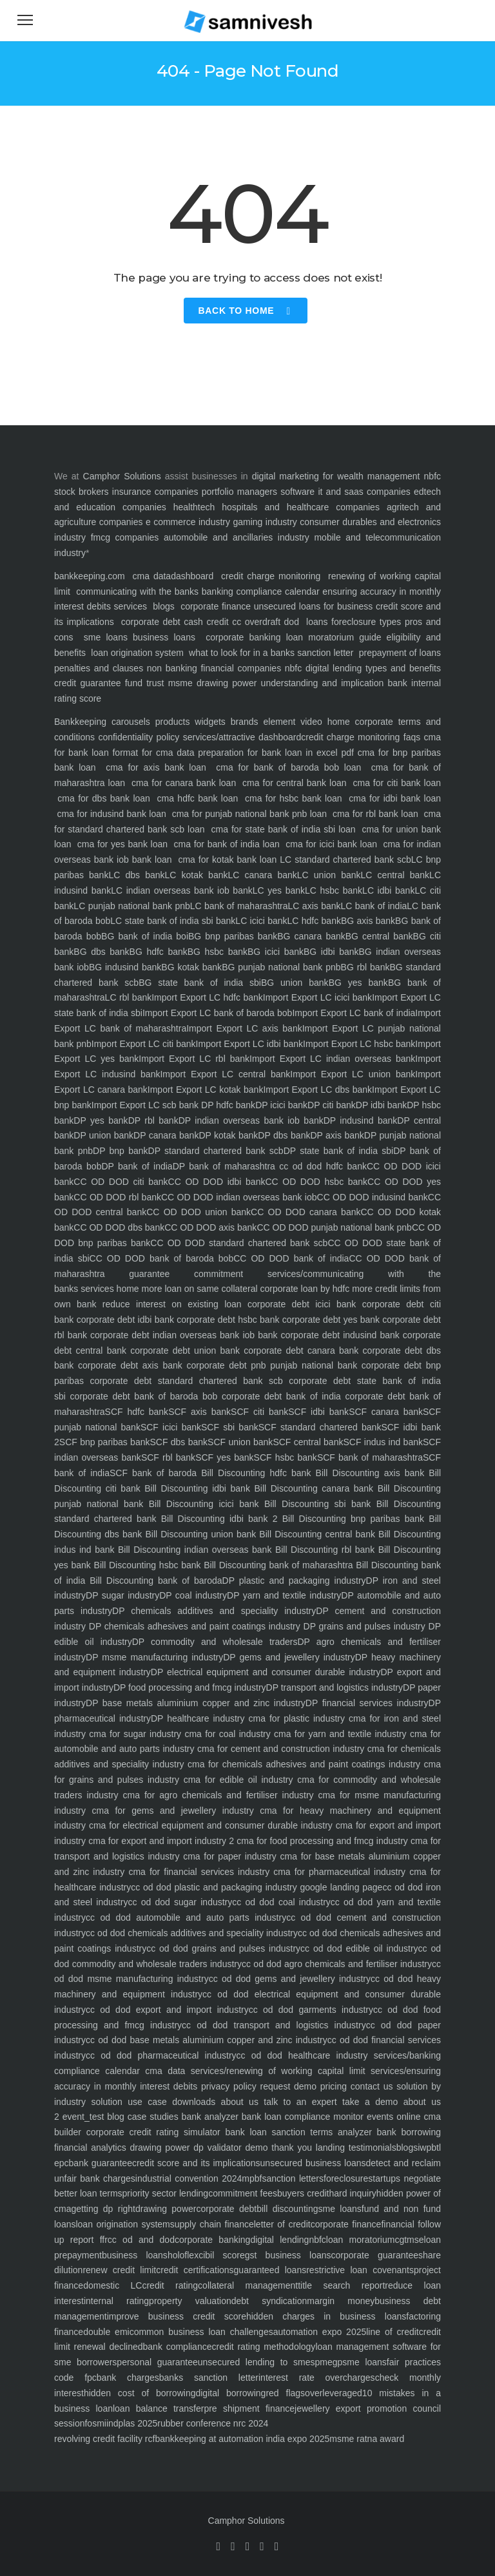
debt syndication (269, 2301)
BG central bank (379, 936)
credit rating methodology (263, 2346)
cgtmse (408, 2240)
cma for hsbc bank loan (293, 798)
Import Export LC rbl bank (194, 1058)
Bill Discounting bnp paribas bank (350, 1519)
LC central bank (395, 875)
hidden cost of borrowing (140, 2393)
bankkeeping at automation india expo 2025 (242, 2439)
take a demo (367, 2102)
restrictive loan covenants (360, 2270)
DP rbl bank (153, 1120)
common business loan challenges (201, 2332)
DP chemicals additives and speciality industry (214, 1611)
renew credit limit (119, 2270)
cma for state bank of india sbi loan (283, 829)
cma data (152, 576)
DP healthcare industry (198, 1718)
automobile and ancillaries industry (236, 537)
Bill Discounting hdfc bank (254, 1473)
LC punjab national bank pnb (131, 906)
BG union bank (295, 982)
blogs (163, 606)
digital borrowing (230, 2393)
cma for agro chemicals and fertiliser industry (216, 1795)
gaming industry (264, 522)
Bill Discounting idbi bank (195, 1488)
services (130, 606)
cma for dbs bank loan (103, 798)
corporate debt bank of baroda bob (141, 1396)
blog (114, 2116)
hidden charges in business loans (326, 2316)
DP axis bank (337, 1135)
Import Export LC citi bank (144, 1044)
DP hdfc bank (227, 1105)
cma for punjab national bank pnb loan (249, 814)
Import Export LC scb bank (145, 1105)
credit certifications (194, 2270)
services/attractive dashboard (240, 737)
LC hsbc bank (333, 890)
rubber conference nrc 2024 (212, 2423)
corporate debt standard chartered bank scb (183, 1381)
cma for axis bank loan (156, 767)
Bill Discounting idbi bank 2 (216, 1519)
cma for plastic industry (295, 1718)
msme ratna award (366, 2439)
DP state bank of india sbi (339, 1151)
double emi (106, 2332)
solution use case (126, 2102)
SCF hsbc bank (285, 1457)
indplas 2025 (131, 2423)
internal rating (116, 2301)
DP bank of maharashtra (224, 1166)
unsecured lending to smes (256, 2362)
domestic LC (112, 2285)
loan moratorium (360, 2240)
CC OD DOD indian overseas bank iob (239, 1197)
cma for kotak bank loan (227, 859)
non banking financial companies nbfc (224, 668)
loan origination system (137, 653)
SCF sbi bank (229, 1427)
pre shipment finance (249, 2408)
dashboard (192, 576)
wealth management (378, 476)
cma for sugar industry (133, 1734)
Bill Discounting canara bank (311, 1488)
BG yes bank (358, 982)
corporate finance (215, 606)
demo (255, 2147)
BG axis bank (368, 921)
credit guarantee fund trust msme (123, 683)
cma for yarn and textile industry (339, 1734)
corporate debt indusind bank (339, 1335)
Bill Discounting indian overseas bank (193, 1549)
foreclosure (346, 2178)
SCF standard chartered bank (320, 1427)
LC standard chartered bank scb (345, 859)
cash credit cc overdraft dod (241, 622)
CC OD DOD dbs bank (118, 1227)
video (308, 721)
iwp (424, 2147)
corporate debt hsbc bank (226, 1319)
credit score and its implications (196, 2163)
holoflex (183, 2255)
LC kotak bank (196, 875)
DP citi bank (331, 1105)
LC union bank (329, 875)
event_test (81, 2116)
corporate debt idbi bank (123, 1319)
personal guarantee (157, 2362)
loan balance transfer (158, 2408)
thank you (290, 2147)
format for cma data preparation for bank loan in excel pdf (231, 752)
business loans (161, 637)
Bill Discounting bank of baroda (153, 1580)
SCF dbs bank (179, 1442)
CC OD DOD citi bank (120, 1182)
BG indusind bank (125, 967)
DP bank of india (136, 1166)
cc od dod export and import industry (167, 2009)
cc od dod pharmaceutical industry (161, 2055)
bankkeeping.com (89, 576)
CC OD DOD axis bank (210, 1227)
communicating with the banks (136, 591)
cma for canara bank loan (183, 783)
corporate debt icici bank (299, 1304)
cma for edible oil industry (236, 1779)
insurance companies (155, 491)
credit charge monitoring (270, 576)
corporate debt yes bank (329, 1319)
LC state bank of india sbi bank (172, 921)
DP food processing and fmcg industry (189, 1687)
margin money (340, 2301)
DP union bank (103, 1135)
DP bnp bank (120, 1151)
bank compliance (177, 2346)
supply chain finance (212, 2224)
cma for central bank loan (294, 783)
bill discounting (287, 2209)
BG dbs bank (101, 952)
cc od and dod (141, 2240)
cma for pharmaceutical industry (337, 1872)
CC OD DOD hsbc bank (316, 1182)
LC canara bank (262, 875)
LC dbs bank (136, 875)
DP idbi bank (381, 1105)
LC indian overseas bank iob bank (182, 890)
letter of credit (282, 2224)
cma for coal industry (226, 1734)
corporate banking (240, 637)
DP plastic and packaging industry (294, 1580)
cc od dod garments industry (311, 2009)
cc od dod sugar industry (180, 1902)
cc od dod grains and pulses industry (223, 1948)
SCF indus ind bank (383, 1442)
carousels (128, 721)
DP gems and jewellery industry (289, 1657)
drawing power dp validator (184, 2147)
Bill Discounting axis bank (367, 1473)
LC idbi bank (388, 890)
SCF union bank (240, 1442)
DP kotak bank (228, 1135)
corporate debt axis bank (127, 1365)
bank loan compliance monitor (301, 2116)
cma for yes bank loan (122, 844)
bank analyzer (208, 2116)
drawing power (166, 2209)
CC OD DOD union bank (198, 1212)
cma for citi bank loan (396, 783)
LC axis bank (314, 906)
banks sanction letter (208, 2377)
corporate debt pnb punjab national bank (269, 1365)
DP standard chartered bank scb (216, 1151)
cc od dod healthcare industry (302, 2055)
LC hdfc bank (314, 921)
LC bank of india (374, 906)
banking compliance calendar (261, 591)
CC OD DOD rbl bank (117, 1197)
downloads (191, 2102)
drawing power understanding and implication (290, 683)
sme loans (106, 637)
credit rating (170, 2285)
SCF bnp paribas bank (104, 1442)
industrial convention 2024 (188, 2178)
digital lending (279, 2240)
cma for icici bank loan (331, 844)
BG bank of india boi (144, 936)
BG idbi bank (331, 952)
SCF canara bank (386, 1412)
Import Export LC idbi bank (249, 1044)
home (126, 1288)
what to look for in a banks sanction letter (271, 653)
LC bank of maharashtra (239, 906)
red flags (285, 2393)
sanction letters (293, 2178)
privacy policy (227, 2086)
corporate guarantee (374, 2255)
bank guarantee (100, 2163)
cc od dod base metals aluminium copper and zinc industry (206, 2040)
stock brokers (81, 491)
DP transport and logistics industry (334, 1687)
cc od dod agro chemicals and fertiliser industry (337, 1964)
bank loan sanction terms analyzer (296, 2132)
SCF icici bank (171, 1427)
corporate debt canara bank (299, 1350)
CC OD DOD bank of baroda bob (162, 1258)
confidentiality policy (137, 737)
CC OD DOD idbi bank (217, 1182)
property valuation (190, 2301)
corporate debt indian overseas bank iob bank (182, 1335)
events (378, 2116)
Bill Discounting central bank (315, 1534)
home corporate (357, 721)
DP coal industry (193, 1595)
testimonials (370, 2147)
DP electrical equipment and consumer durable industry (266, 1672)
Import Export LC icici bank (317, 997)
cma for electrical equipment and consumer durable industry (209, 1825)
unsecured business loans (313, 2163)
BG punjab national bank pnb (281, 967)
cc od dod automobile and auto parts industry (186, 1917)
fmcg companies (125, 537)
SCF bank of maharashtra (370, 1457)
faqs (410, 737)
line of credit (392, 2332)
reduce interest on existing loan (168, 1304)
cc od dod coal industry (281, 1902)
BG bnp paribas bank (232, 936)
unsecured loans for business (313, 606)
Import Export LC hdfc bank (207, 997)
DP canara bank (166, 1135)
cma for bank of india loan (227, 844)
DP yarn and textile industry (284, 1595)
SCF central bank (308, 1442)
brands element (260, 721)
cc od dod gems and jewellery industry (290, 1979)
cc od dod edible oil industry (359, 1948)
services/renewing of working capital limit (275, 2071)
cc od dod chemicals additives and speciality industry (192, 1933)
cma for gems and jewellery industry (170, 1810)
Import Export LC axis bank (244, 1028)
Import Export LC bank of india (353, 1013)
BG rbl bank (365, 967)
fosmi (95, 2423)
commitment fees (242, 2193)
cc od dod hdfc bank (321, 1166)
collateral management (248, 2285)
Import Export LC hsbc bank (359, 1044)
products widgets (188, 721)
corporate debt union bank (183, 1350)
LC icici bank (261, 921)
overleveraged (333, 2393)
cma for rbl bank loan (376, 814)
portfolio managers (239, 491)
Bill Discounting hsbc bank (146, 1565)
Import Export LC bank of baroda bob (217, 1013)
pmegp (328, 2362)
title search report (341, 2285)
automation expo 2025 (320, 2332)
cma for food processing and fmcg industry (321, 1841)
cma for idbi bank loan (393, 798)
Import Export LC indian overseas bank (332, 1058)
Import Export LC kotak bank (206, 1089)
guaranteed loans (270, 2270)
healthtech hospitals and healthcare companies (276, 507)
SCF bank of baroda (153, 1473)
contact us (370, 2086)
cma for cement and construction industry (279, 1749)
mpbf (252, 2178)
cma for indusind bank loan (111, 814)
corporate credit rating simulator (150, 2132)
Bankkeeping (80, 721)
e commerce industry (188, 522)
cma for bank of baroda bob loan (288, 767)
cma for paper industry (228, 1856)
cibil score (222, 2255)
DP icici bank (281, 1105)
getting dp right (103, 2209)
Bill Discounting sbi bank (315, 1504)
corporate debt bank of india (278, 1396)
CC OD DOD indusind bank (372, 1197)
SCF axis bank (199, 1412)
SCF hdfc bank (137, 1412)
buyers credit (303, 2193)
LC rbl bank (128, 997)
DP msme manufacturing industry (154, 1657)
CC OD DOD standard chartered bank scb (238, 1243)
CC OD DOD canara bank (305, 1212)
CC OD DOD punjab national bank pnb (334, 1227)
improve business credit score (176, 2316)
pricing (331, 2086)
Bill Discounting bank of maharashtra (277, 1565)
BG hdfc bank (159, 952)
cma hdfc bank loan (197, 798)
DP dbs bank (284, 1135)
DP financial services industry (367, 1703)
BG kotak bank (191, 967)
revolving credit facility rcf (104, 2439)
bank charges (128, 2377)
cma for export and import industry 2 (160, 1841)
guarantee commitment (174, 1274)
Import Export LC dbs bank (317, 1089)
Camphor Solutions (122, 476)
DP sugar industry (122, 1595)
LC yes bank (279, 890)
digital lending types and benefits (373, 668)
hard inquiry (352, 2193)
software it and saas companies (345, 491)
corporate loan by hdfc (304, 1288)
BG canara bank (311, 936)
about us (236, 2102)
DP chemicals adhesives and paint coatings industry (193, 1626)
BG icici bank (276, 952)
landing (328, 2147)
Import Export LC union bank (352, 1074)
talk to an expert (297, 2102)
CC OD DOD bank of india (291, 1258)
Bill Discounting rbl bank (322, 1549)
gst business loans (288, 2255)
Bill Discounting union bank (199, 1534)
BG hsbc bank (218, 952)
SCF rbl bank (168, 1457)
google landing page (340, 1887)
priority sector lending (165, 2193)
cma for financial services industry (196, 1872)
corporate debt (150, 622)
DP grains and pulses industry (362, 1626)
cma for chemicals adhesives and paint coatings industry (302, 1764)
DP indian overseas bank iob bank (251, 1120)
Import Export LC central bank (225, 1074)
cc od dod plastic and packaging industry (214, 1887)
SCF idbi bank (318, 1412)
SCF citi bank (259, 1412)
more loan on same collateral (198, 1288)
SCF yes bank (224, 1457)
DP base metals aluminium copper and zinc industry (196, 1703)
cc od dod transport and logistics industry (274, 2025)
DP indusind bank (361, 1120)
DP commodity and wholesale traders (215, 1642)
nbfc (432, 476)
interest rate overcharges (316, 2377)
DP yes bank (100, 1120)
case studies (151, 2116)
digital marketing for (293, 476)
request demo (286, 2086)
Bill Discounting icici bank (200, 1504)
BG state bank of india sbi (200, 982)
